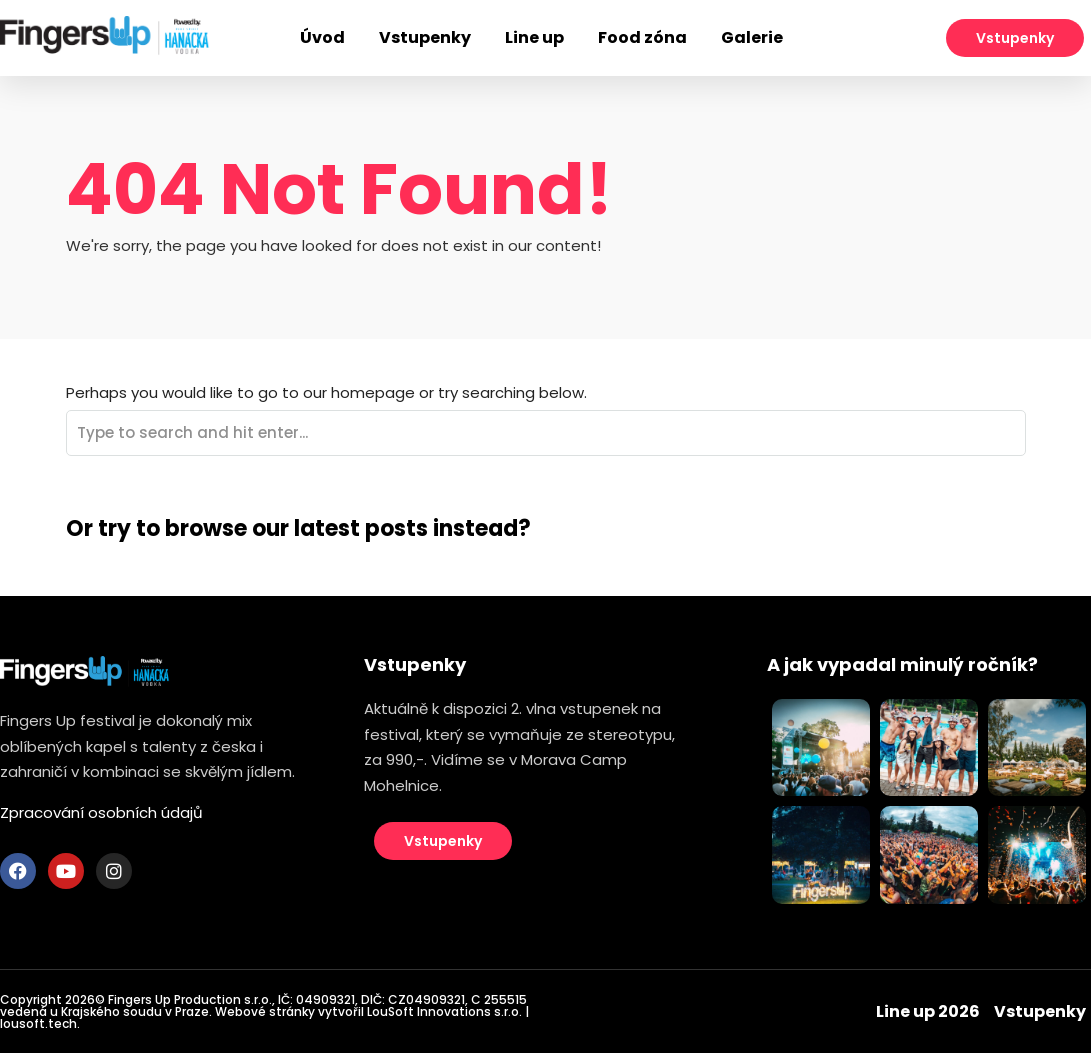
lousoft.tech (38, 1023)
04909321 (325, 999)
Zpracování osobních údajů (101, 812)
